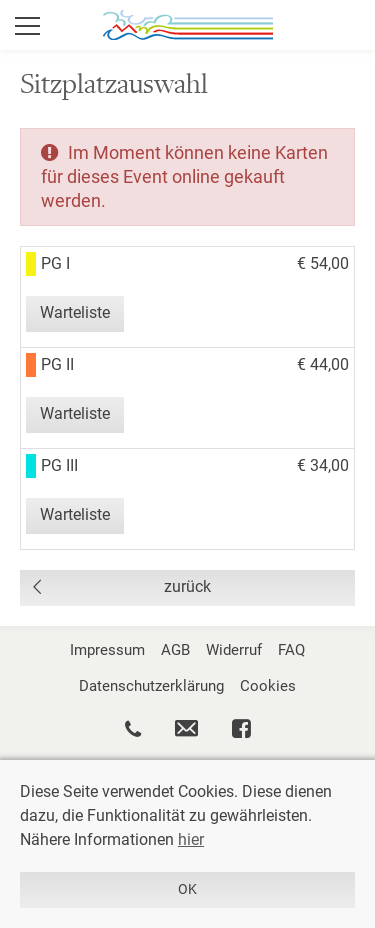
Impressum (107, 650)
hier (191, 839)
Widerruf (234, 650)
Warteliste (75, 312)
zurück (187, 586)
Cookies (268, 686)
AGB (175, 650)
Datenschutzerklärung (151, 686)
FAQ (291, 650)
